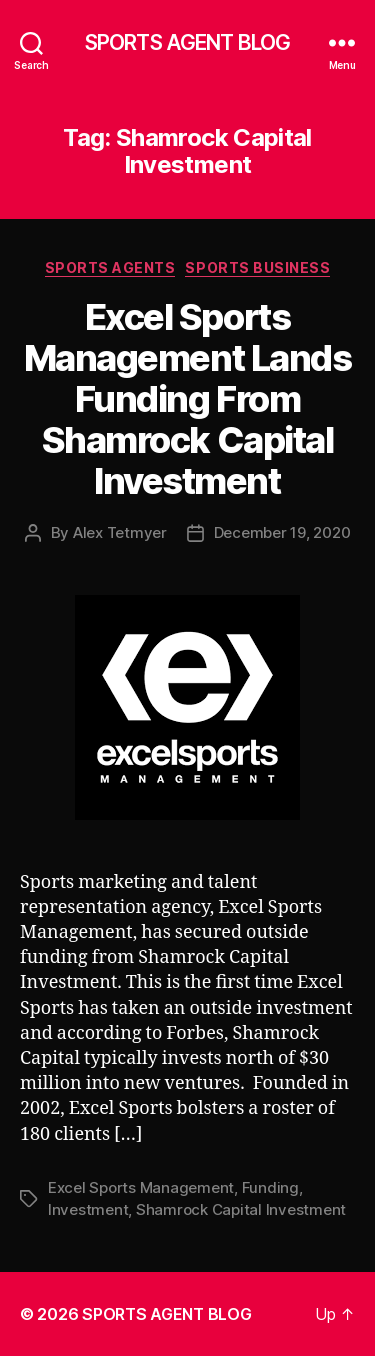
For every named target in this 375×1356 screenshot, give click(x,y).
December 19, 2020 (282, 532)
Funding (270, 1187)
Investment (88, 1209)
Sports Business (257, 267)
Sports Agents (110, 267)
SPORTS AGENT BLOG (187, 42)
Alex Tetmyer (120, 532)
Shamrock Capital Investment (241, 1209)
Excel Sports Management (141, 1187)
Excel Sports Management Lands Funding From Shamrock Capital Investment (187, 399)
